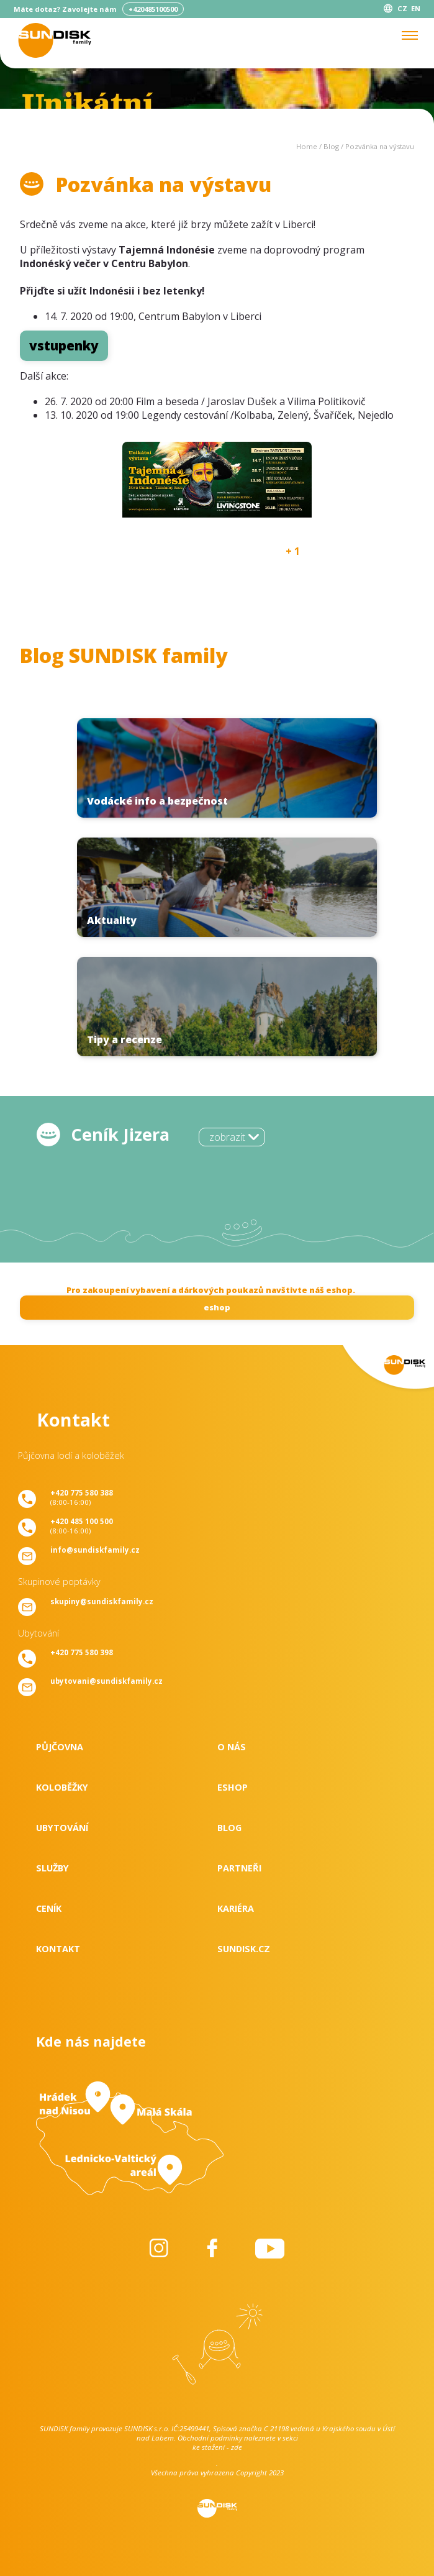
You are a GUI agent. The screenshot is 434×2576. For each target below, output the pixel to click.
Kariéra (235, 1908)
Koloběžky (62, 1787)
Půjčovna (59, 1747)
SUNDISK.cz (243, 1949)
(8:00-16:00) (81, 1497)
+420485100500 (153, 9)
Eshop (232, 1787)
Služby (52, 1868)
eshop (217, 1307)
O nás (231, 1747)
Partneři (239, 1868)
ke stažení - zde (217, 2447)
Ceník (48, 1908)
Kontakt (58, 1949)
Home (306, 146)
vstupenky (64, 345)
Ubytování (62, 1828)
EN (415, 8)
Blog (331, 146)
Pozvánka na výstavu (379, 146)
